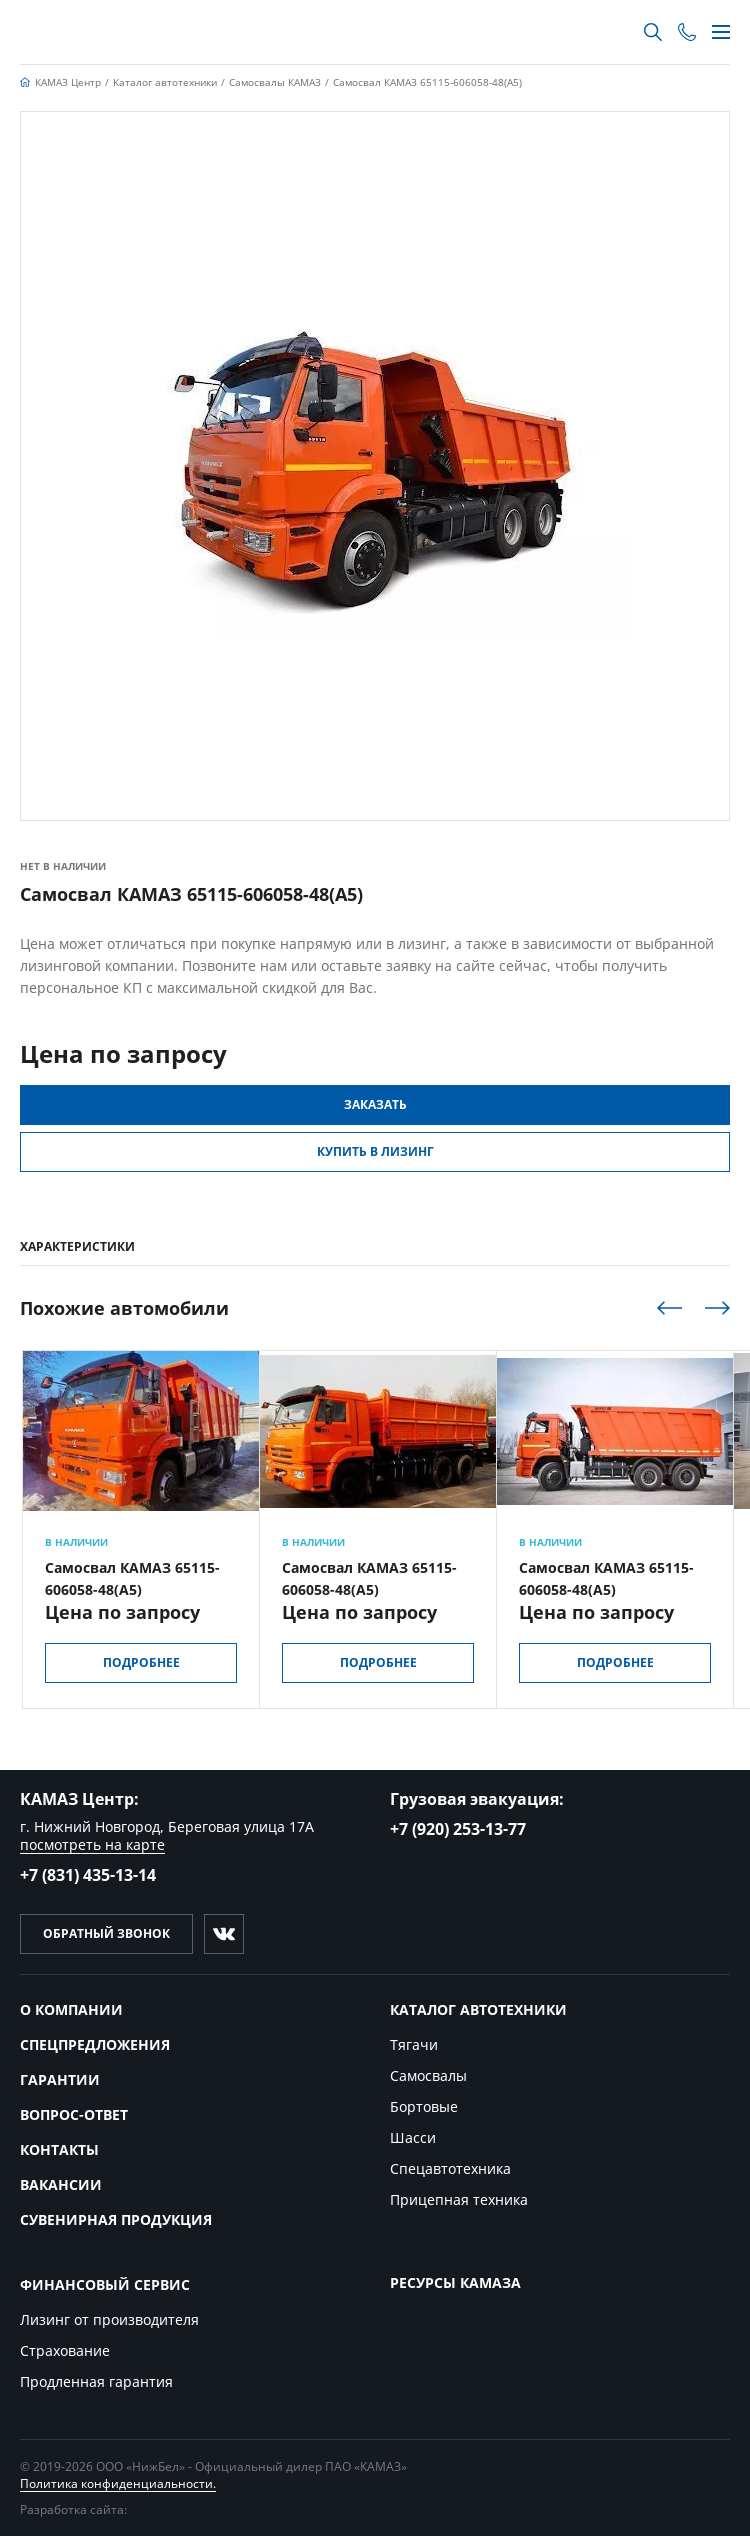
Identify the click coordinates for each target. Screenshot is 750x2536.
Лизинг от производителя (109, 2319)
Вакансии (61, 2184)
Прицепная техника (459, 2199)
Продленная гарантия (96, 2381)
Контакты (59, 2149)
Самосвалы (428, 2075)
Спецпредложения (95, 2044)
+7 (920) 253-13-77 (458, 1829)
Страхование (65, 2350)
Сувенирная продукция (116, 2219)
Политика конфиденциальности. (118, 2483)
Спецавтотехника (450, 2168)
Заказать (375, 1104)
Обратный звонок (106, 1933)
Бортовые (424, 2106)
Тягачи (414, 2044)
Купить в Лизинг (375, 1151)
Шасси (413, 2137)
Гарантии (60, 2079)
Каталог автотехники (478, 2009)
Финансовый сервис (105, 2284)
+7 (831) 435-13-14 (88, 1875)
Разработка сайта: (107, 2509)
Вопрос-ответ (74, 2114)
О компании (71, 2009)
